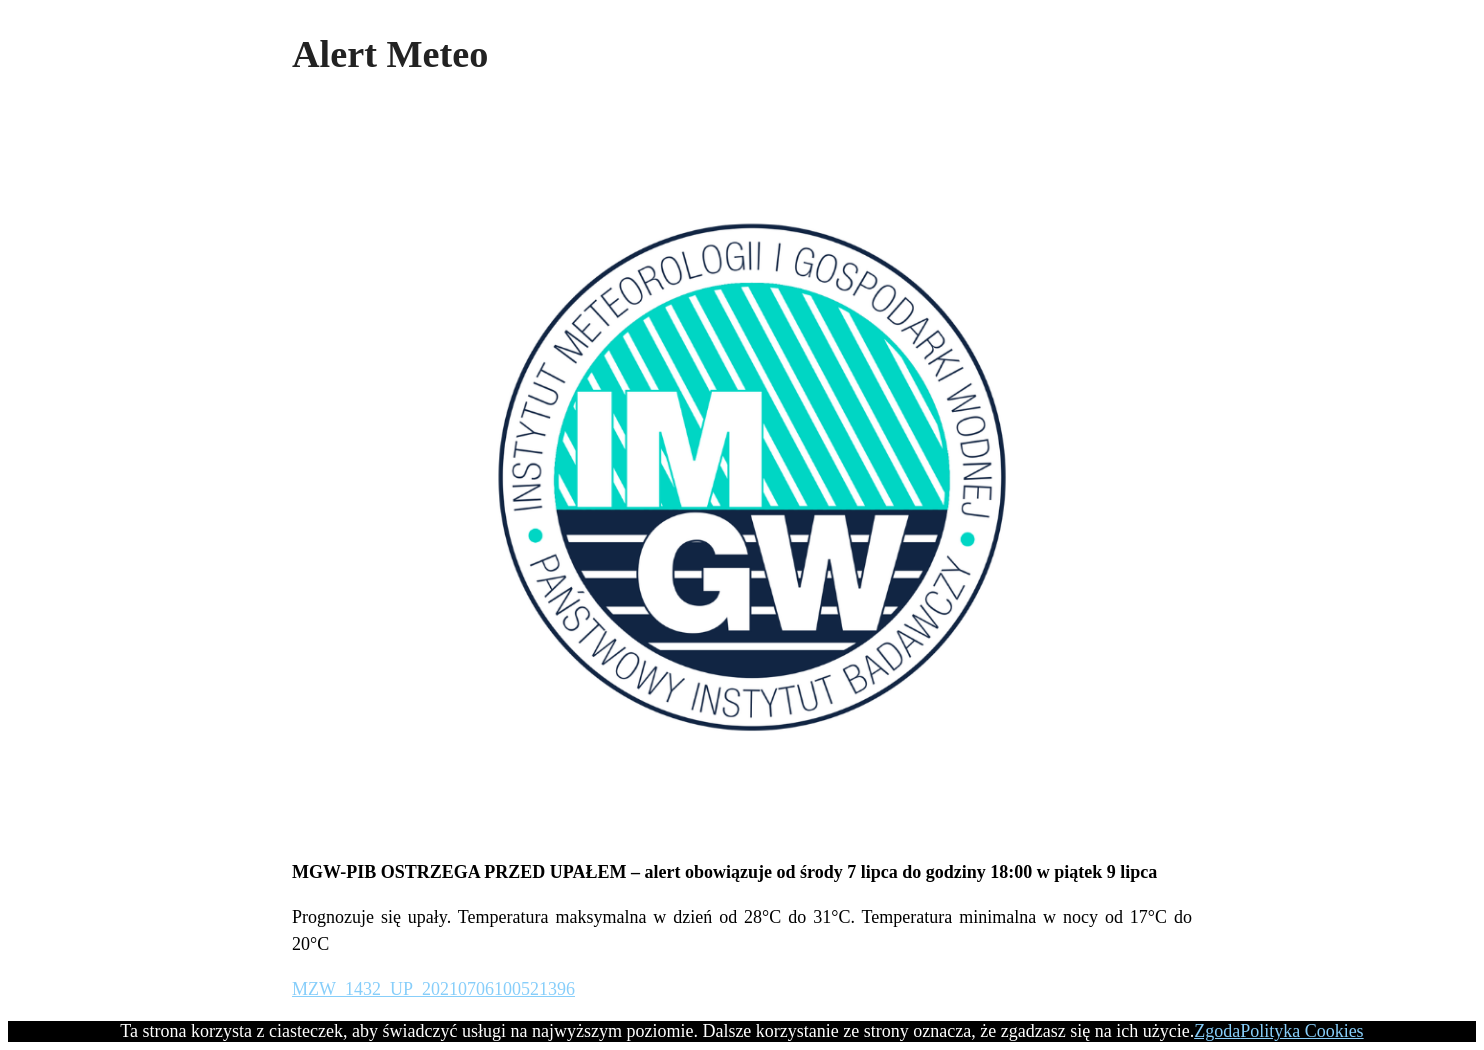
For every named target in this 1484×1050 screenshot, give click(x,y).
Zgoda (1217, 1031)
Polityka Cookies (1302, 1031)
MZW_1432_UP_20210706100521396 (433, 989)
